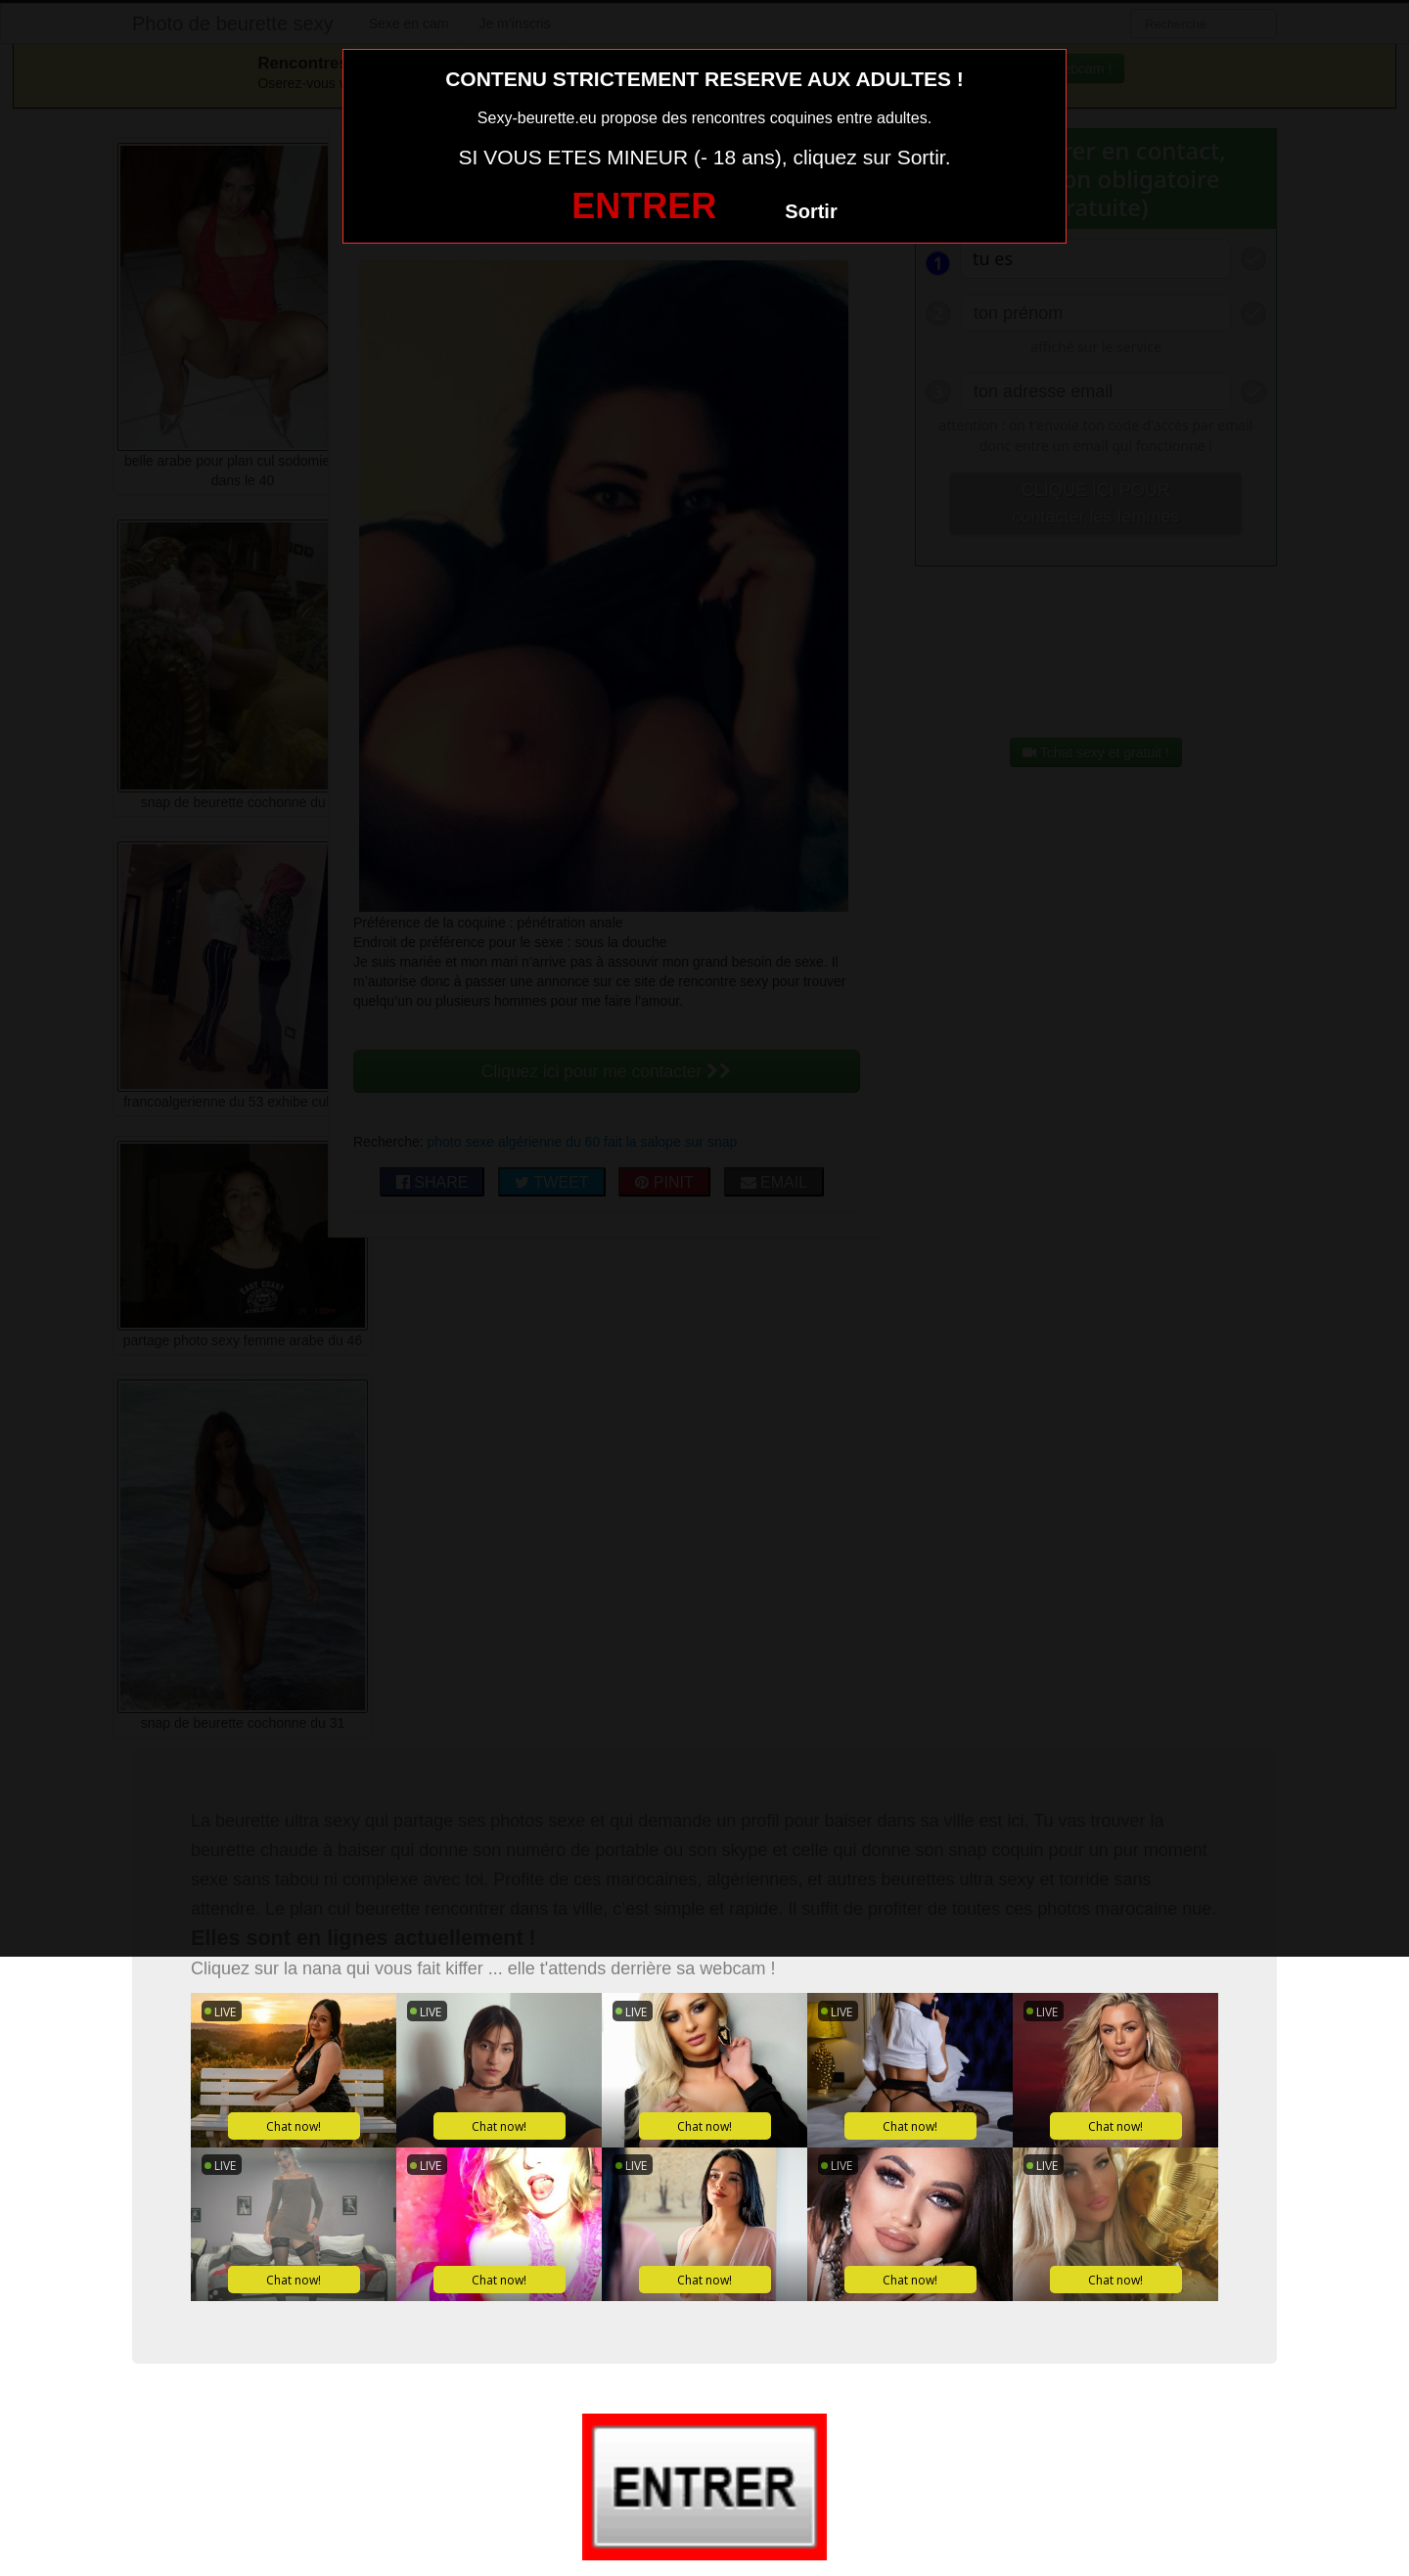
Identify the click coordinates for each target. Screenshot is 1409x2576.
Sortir (811, 211)
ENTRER (643, 206)
